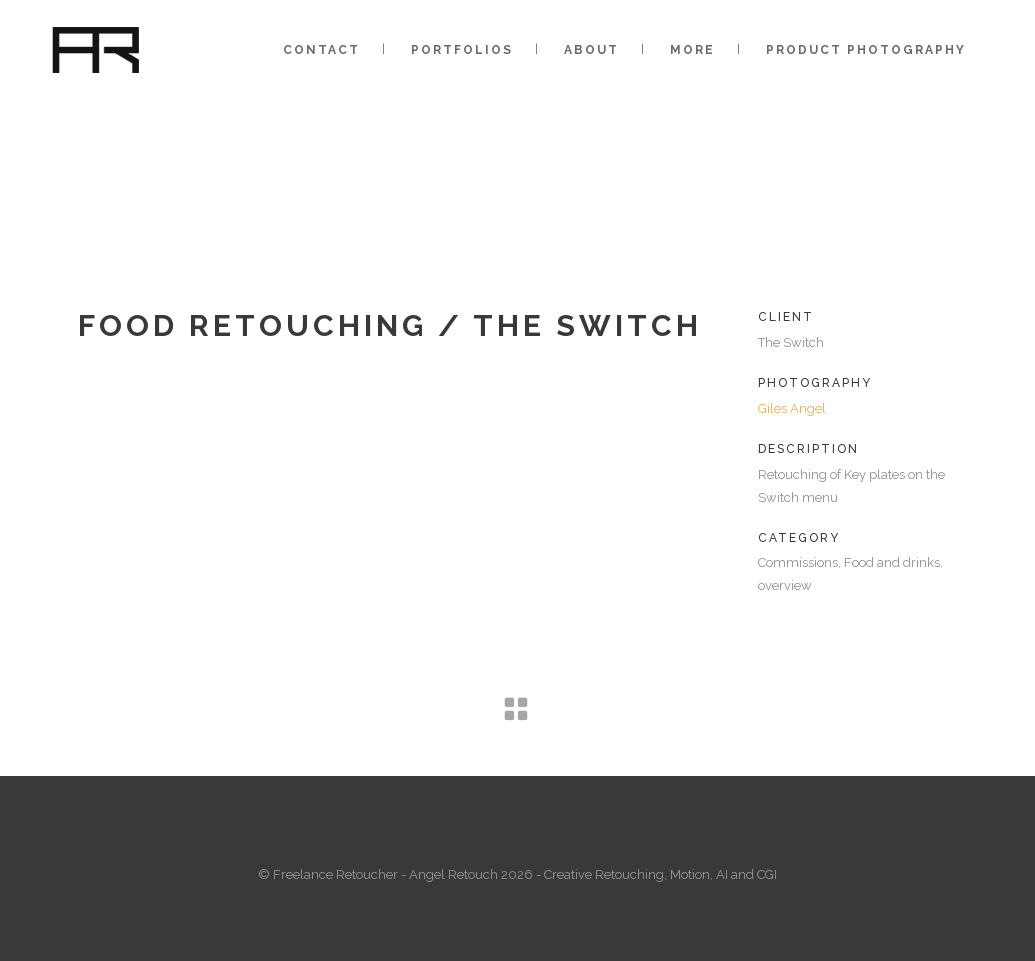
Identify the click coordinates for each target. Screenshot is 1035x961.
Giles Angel (792, 408)
